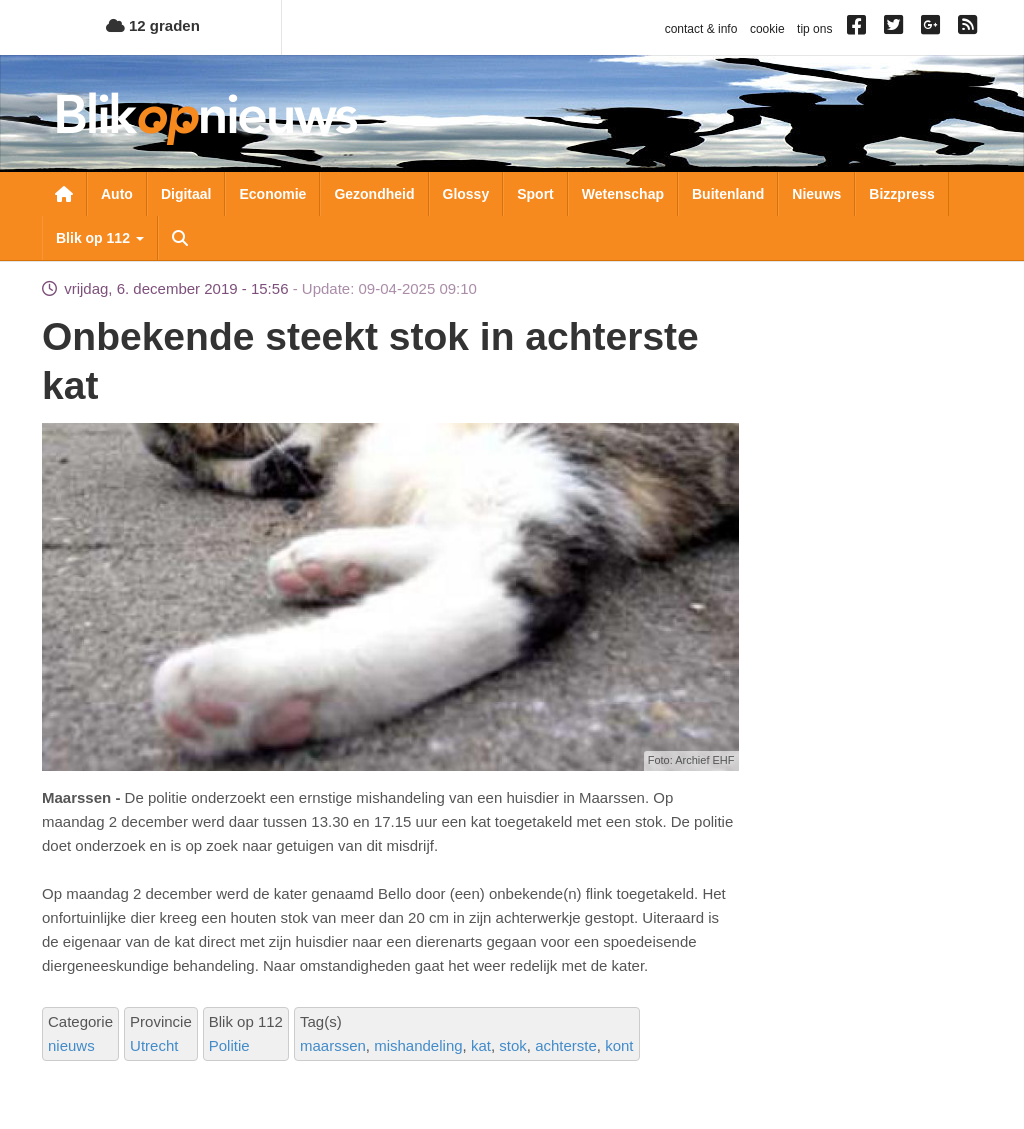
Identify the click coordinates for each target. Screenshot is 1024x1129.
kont (619, 1045)
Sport (535, 194)
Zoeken (180, 238)
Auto (117, 194)
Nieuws (816, 194)
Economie (272, 194)
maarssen (333, 1045)
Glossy (466, 194)
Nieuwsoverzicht (64, 194)
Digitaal (186, 194)
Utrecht (154, 1045)
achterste (566, 1045)
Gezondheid (374, 194)
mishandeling (418, 1045)
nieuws (71, 1045)
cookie (767, 29)
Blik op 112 (100, 238)
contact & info (701, 29)
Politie (229, 1045)
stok (513, 1045)
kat (481, 1045)
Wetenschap (623, 194)
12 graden (153, 25)
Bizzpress (901, 194)
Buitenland (728, 194)
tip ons (814, 29)
